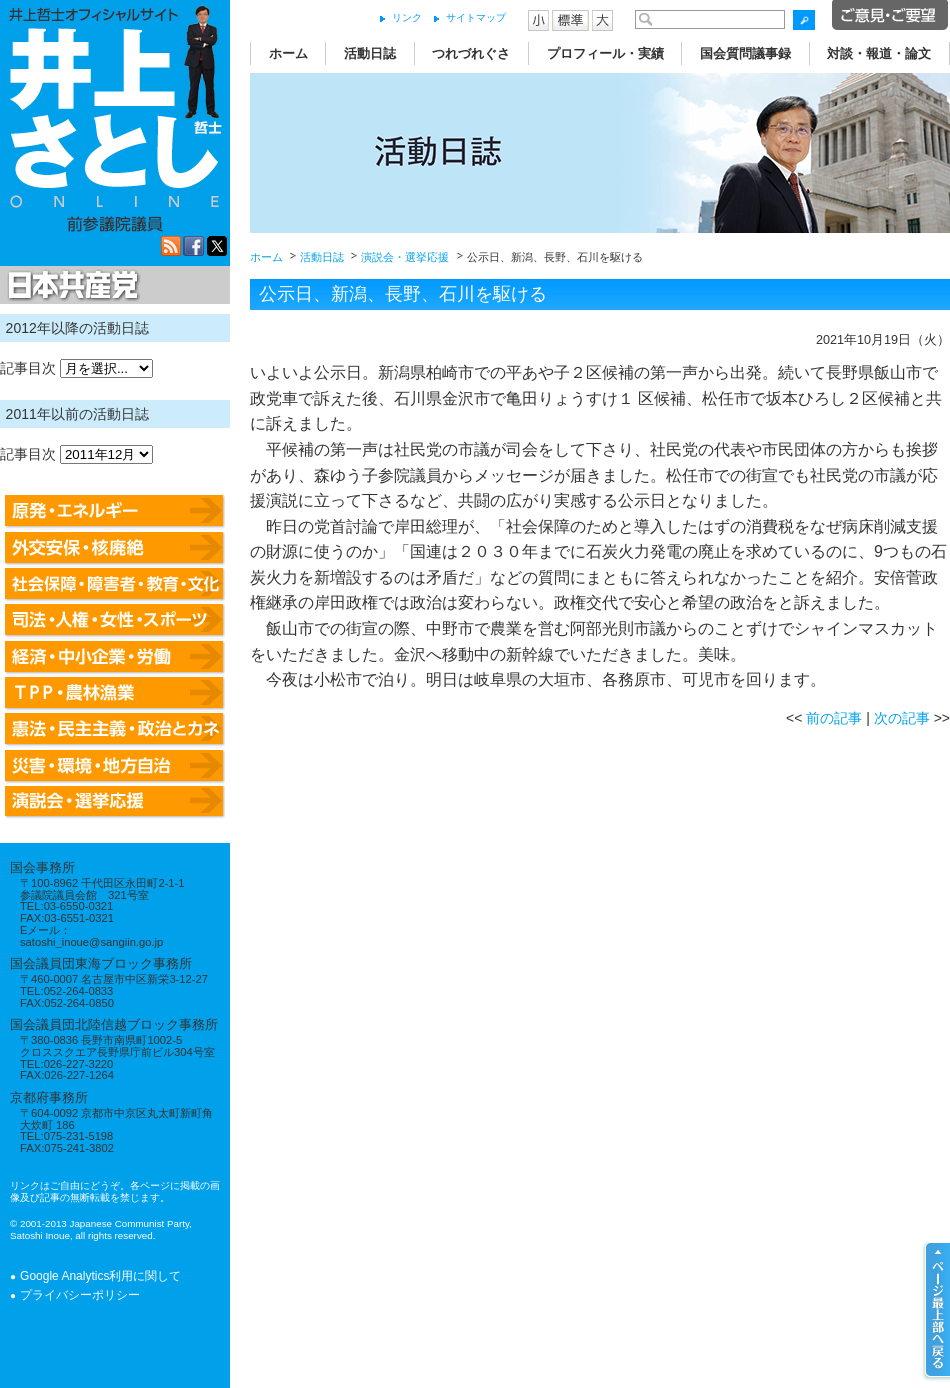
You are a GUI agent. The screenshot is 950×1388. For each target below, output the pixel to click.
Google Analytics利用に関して (100, 1276)
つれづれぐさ (471, 53)
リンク (407, 17)
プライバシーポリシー (80, 1295)
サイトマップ (476, 17)
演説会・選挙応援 (405, 257)
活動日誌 (370, 53)
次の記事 (902, 718)
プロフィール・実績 (605, 53)
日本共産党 (70, 286)
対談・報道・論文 (879, 53)
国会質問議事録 (745, 53)
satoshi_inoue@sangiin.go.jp (91, 942)
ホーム (288, 53)
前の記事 (834, 718)
